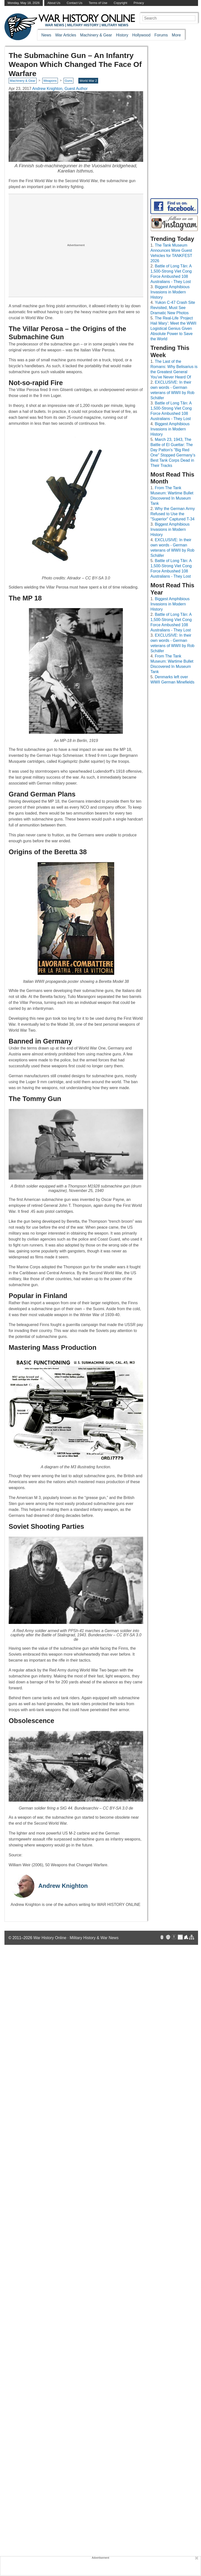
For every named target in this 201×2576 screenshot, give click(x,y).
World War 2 (88, 81)
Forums (161, 35)
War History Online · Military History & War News (76, 1938)
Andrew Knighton (63, 1885)
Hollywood (141, 35)
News (46, 35)
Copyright (120, 3)
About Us (54, 3)
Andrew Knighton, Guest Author (60, 88)
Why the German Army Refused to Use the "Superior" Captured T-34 (172, 514)
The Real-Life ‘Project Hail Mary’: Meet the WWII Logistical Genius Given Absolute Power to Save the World (173, 328)
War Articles (65, 35)
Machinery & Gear (96, 35)
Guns (68, 81)
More (176, 35)
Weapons (50, 81)
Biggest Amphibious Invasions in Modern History (169, 292)
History (122, 35)
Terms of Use (98, 3)
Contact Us (74, 3)
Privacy (139, 3)
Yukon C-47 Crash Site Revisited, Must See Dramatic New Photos (172, 307)
